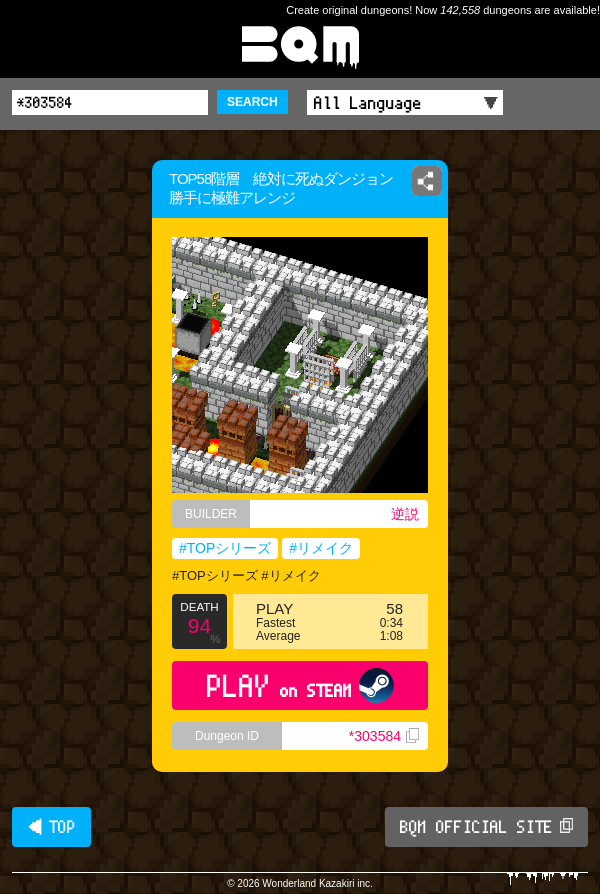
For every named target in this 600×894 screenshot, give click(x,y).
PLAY (300, 685)
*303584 (384, 736)
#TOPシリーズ (225, 548)
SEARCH (252, 102)
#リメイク (321, 548)
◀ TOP (51, 827)
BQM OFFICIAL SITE (486, 827)
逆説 (405, 514)
